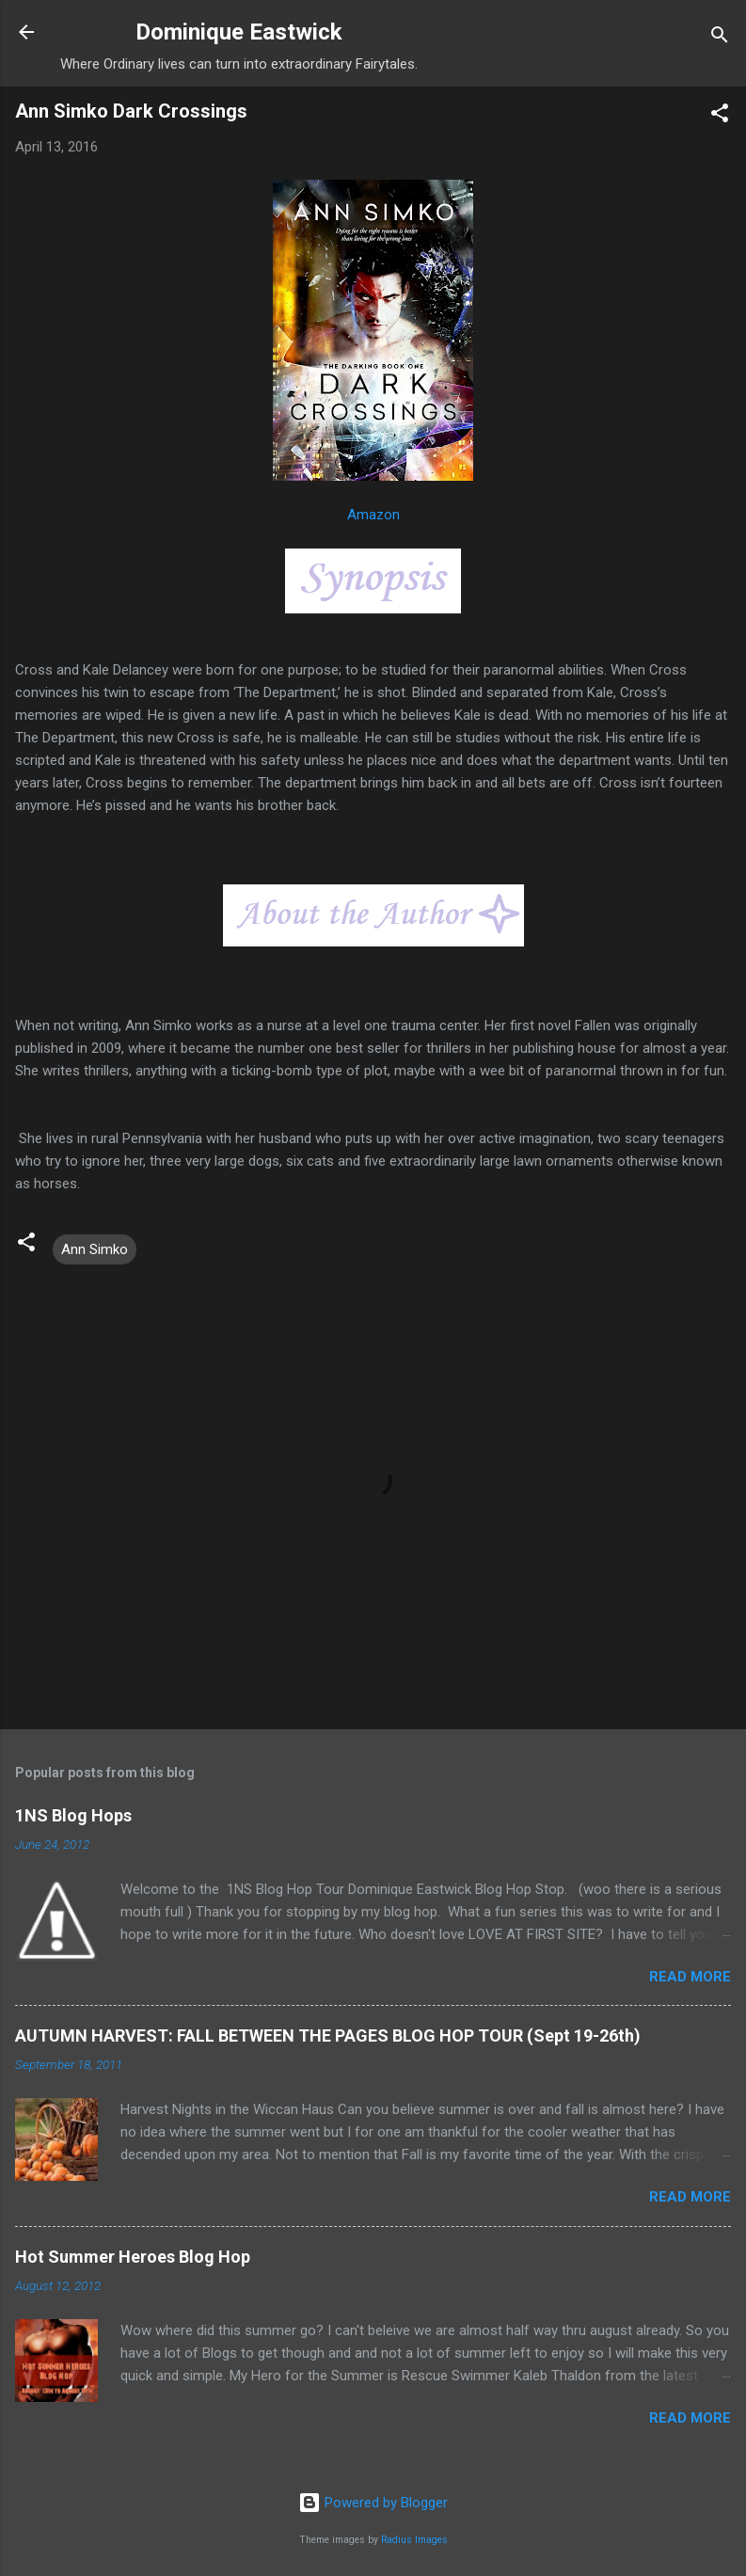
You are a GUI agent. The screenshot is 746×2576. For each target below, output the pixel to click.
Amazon (373, 514)
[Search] (719, 38)
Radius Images (414, 2540)
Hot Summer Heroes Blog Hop (132, 2256)
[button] (719, 116)
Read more (690, 1976)
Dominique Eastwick (238, 32)
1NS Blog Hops (73, 1815)
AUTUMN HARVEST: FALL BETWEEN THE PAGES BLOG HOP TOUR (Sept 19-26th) (328, 2035)
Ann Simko (94, 1249)
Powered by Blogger (373, 2502)
